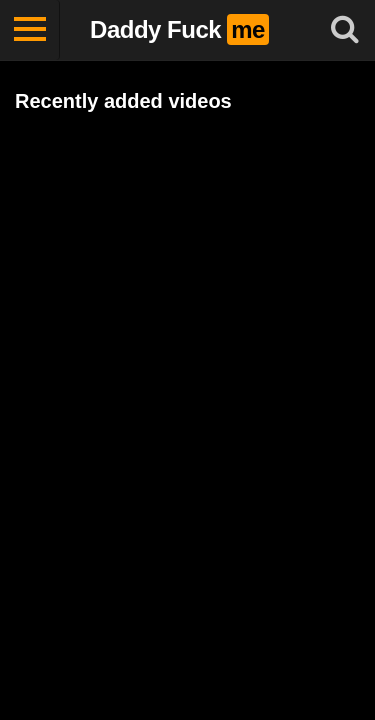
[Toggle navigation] (30, 30)
